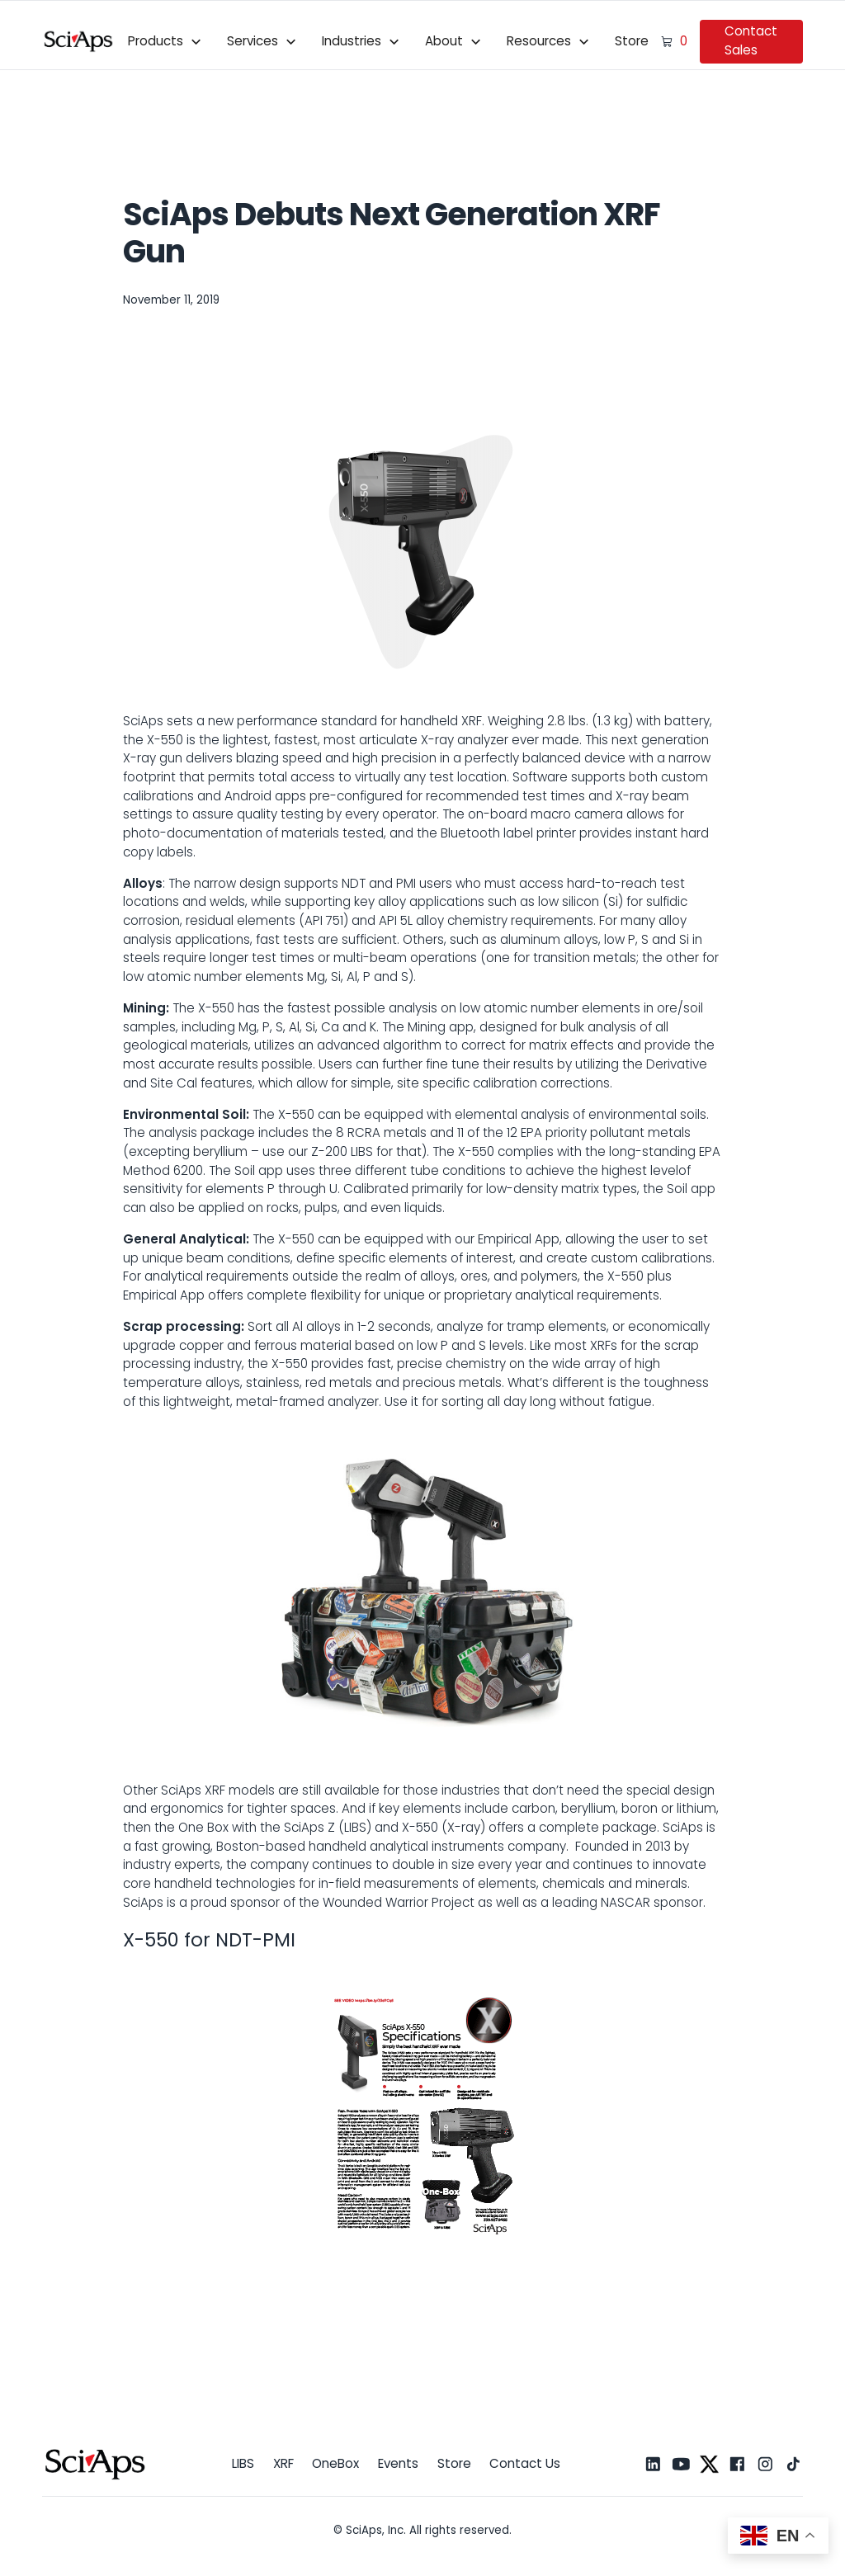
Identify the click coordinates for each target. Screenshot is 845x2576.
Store (632, 41)
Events (398, 2463)
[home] (79, 41)
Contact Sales (751, 40)
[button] (165, 41)
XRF (283, 2463)
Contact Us (524, 2463)
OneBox (335, 2463)
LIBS (243, 2463)
